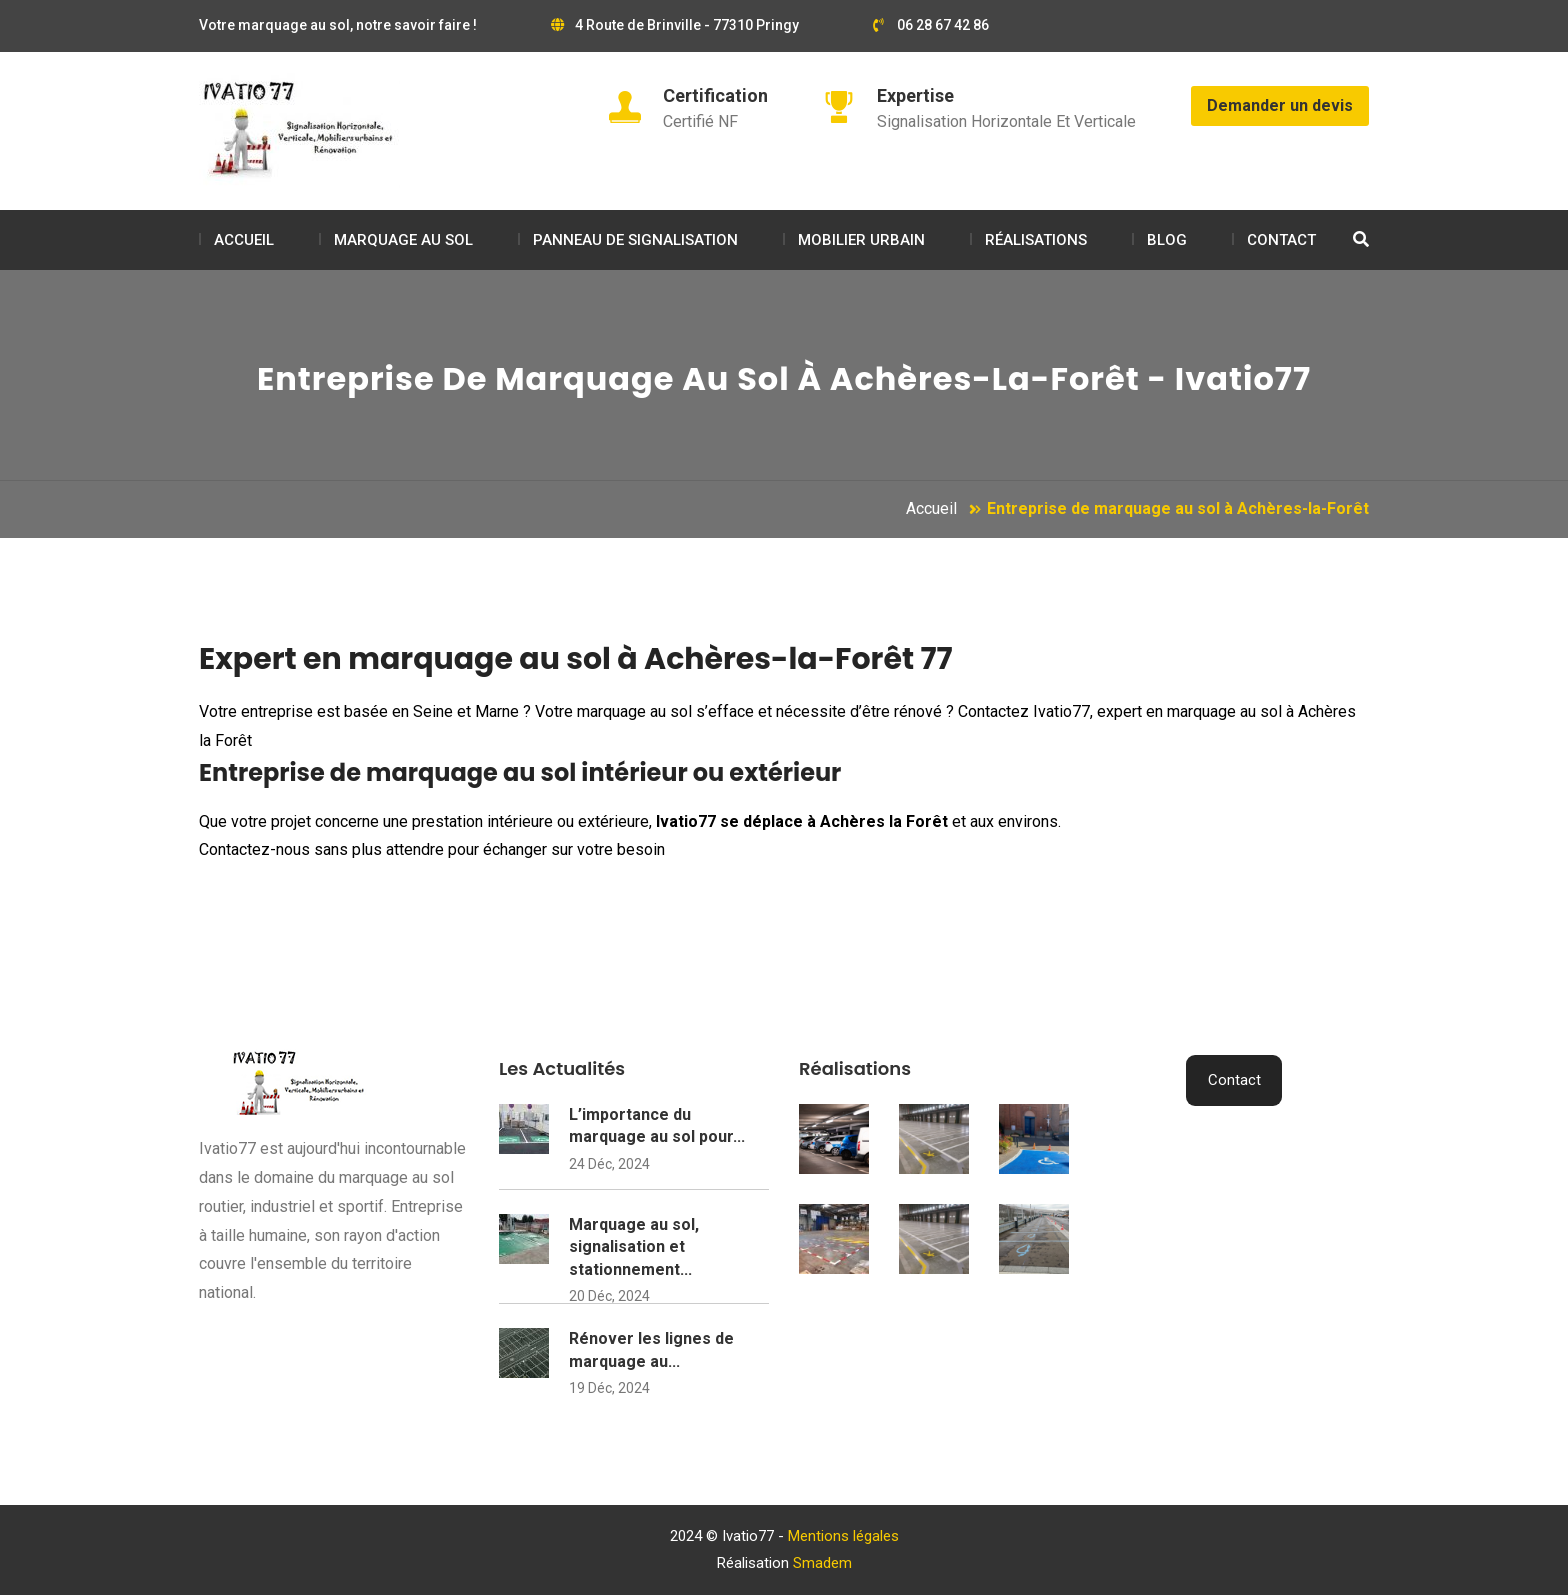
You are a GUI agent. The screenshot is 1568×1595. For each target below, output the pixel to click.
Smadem (822, 1563)
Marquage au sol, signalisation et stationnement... (634, 1247)
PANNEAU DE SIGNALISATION (635, 240)
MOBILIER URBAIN (861, 240)
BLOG (1167, 240)
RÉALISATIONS (1036, 240)
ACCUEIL (244, 240)
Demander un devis (1280, 105)
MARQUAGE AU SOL (403, 240)
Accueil (931, 508)
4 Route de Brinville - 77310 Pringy (675, 25)
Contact (1234, 1080)
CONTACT (1281, 240)
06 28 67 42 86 (931, 25)
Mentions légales (843, 1536)
